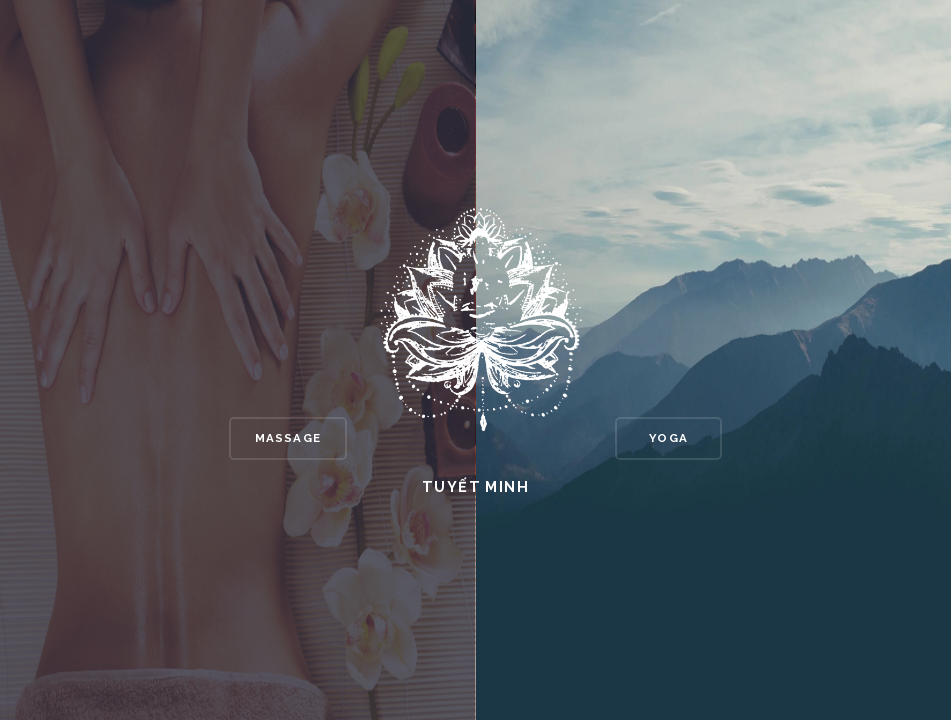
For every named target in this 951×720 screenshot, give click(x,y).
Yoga (668, 438)
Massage (288, 438)
